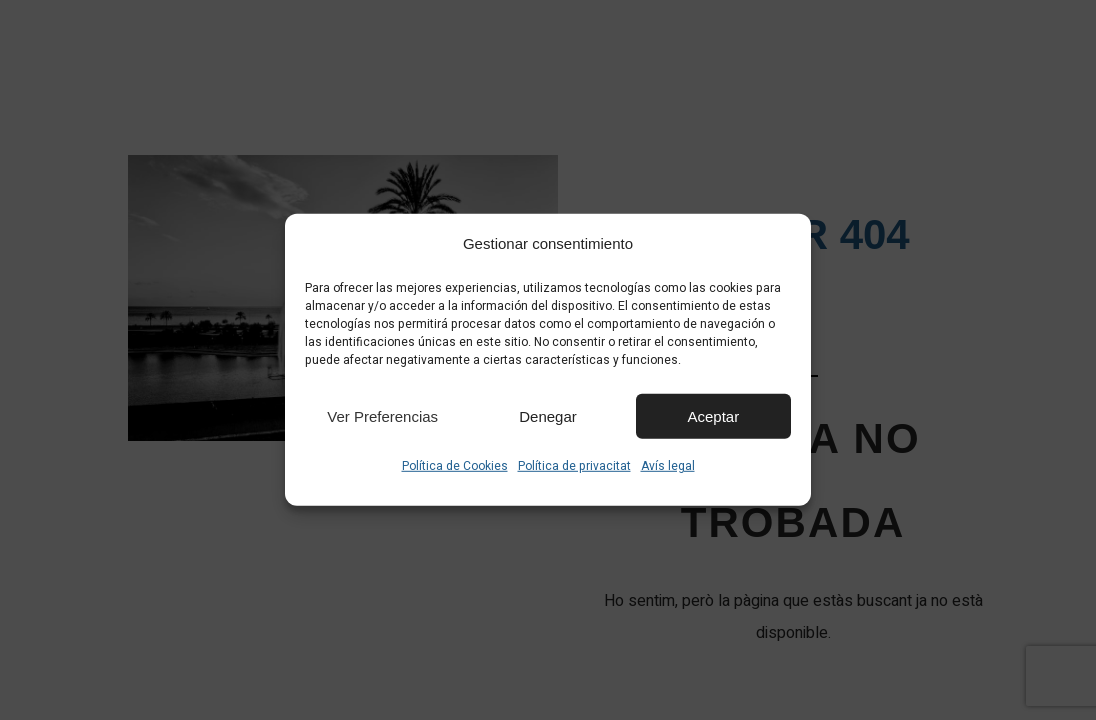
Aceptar (713, 415)
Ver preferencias (382, 415)
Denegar (548, 415)
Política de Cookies (455, 466)
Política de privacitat (574, 466)
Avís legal (668, 466)
